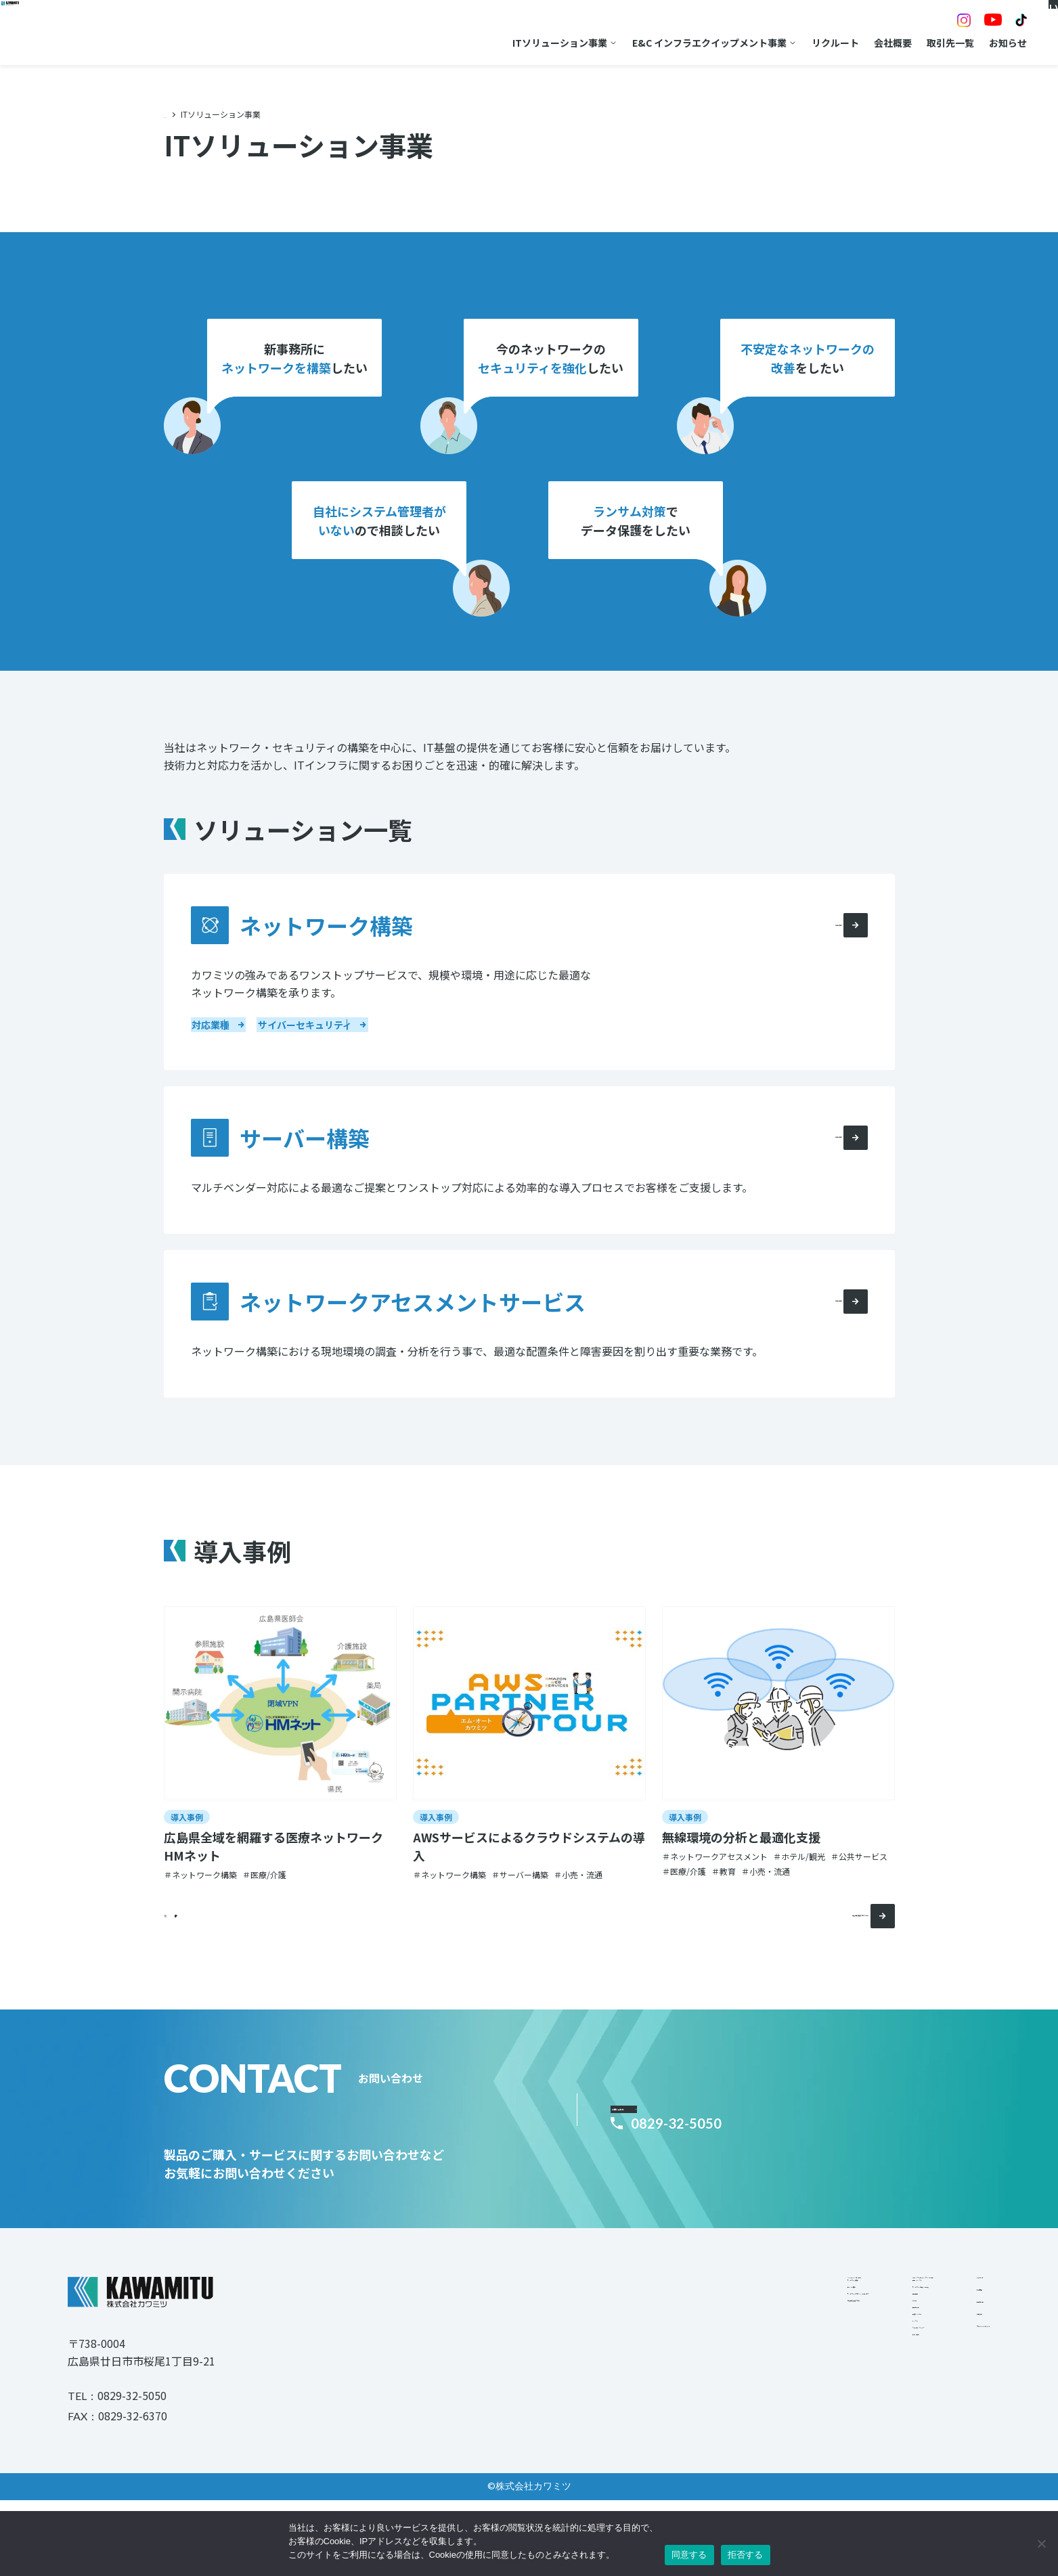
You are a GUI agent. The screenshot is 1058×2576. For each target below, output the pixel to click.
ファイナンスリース (742, 2474)
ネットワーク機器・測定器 (757, 2361)
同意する (689, 2555)
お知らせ (933, 42)
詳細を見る (824, 949)
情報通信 (719, 2379)
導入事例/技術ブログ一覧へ (811, 1950)
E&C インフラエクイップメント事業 (635, 42)
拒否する (746, 2555)
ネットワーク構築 (543, 2342)
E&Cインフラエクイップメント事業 (776, 2317)
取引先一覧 (876, 42)
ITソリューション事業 (485, 42)
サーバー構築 (533, 2361)
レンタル (719, 2455)
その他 (714, 2398)
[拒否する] (1041, 2543)
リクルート (761, 42)
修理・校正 (723, 2493)
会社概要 (818, 42)
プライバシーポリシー (943, 2415)
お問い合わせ (675, 2136)
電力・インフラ (733, 2342)
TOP (172, 114)
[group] (280, 1778)
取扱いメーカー (733, 2436)
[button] (208, 1950)
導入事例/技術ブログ (549, 2398)
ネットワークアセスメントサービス (581, 2379)
